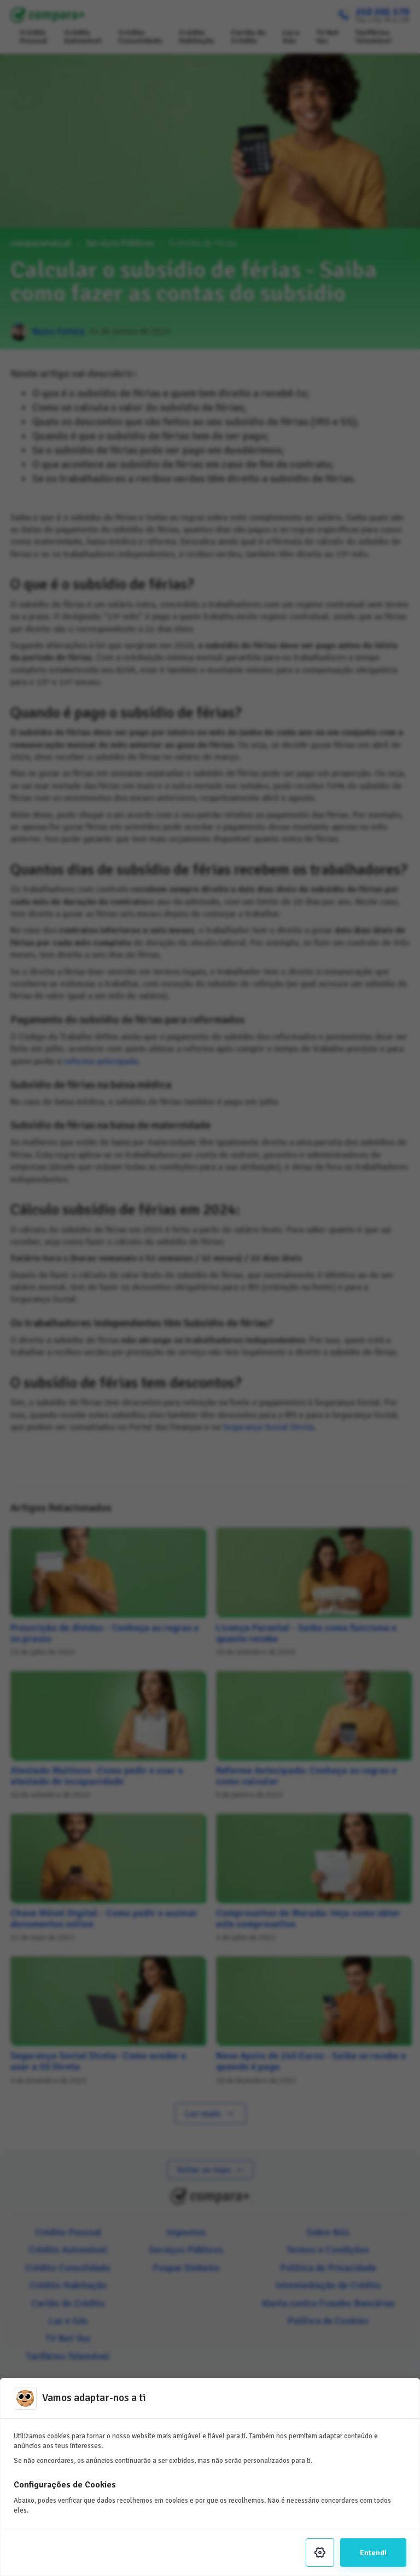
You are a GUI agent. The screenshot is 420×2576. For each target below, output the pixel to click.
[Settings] (320, 2552)
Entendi (373, 2552)
